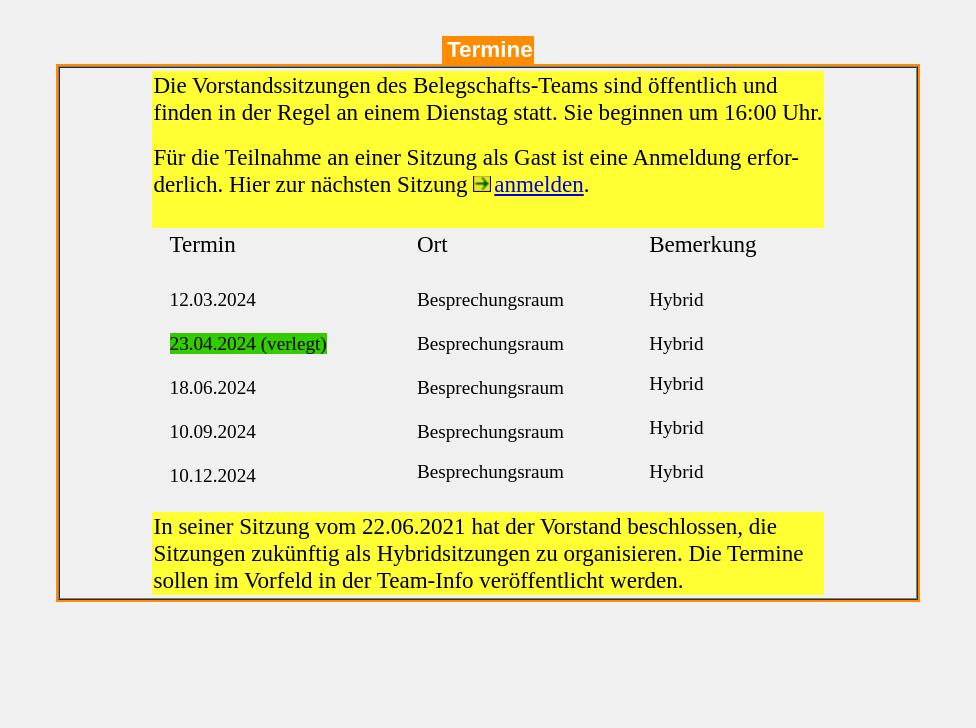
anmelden (539, 184)
